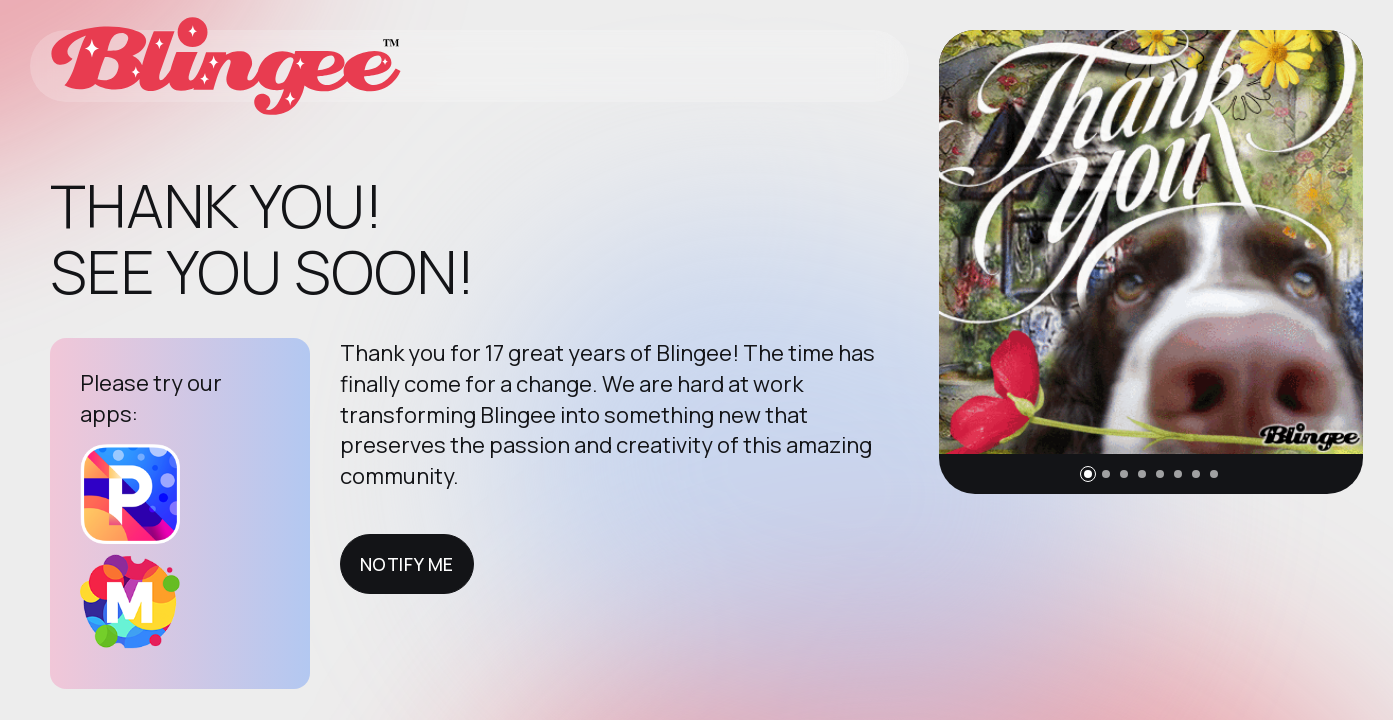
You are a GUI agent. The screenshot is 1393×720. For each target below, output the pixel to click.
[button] (1088, 474)
